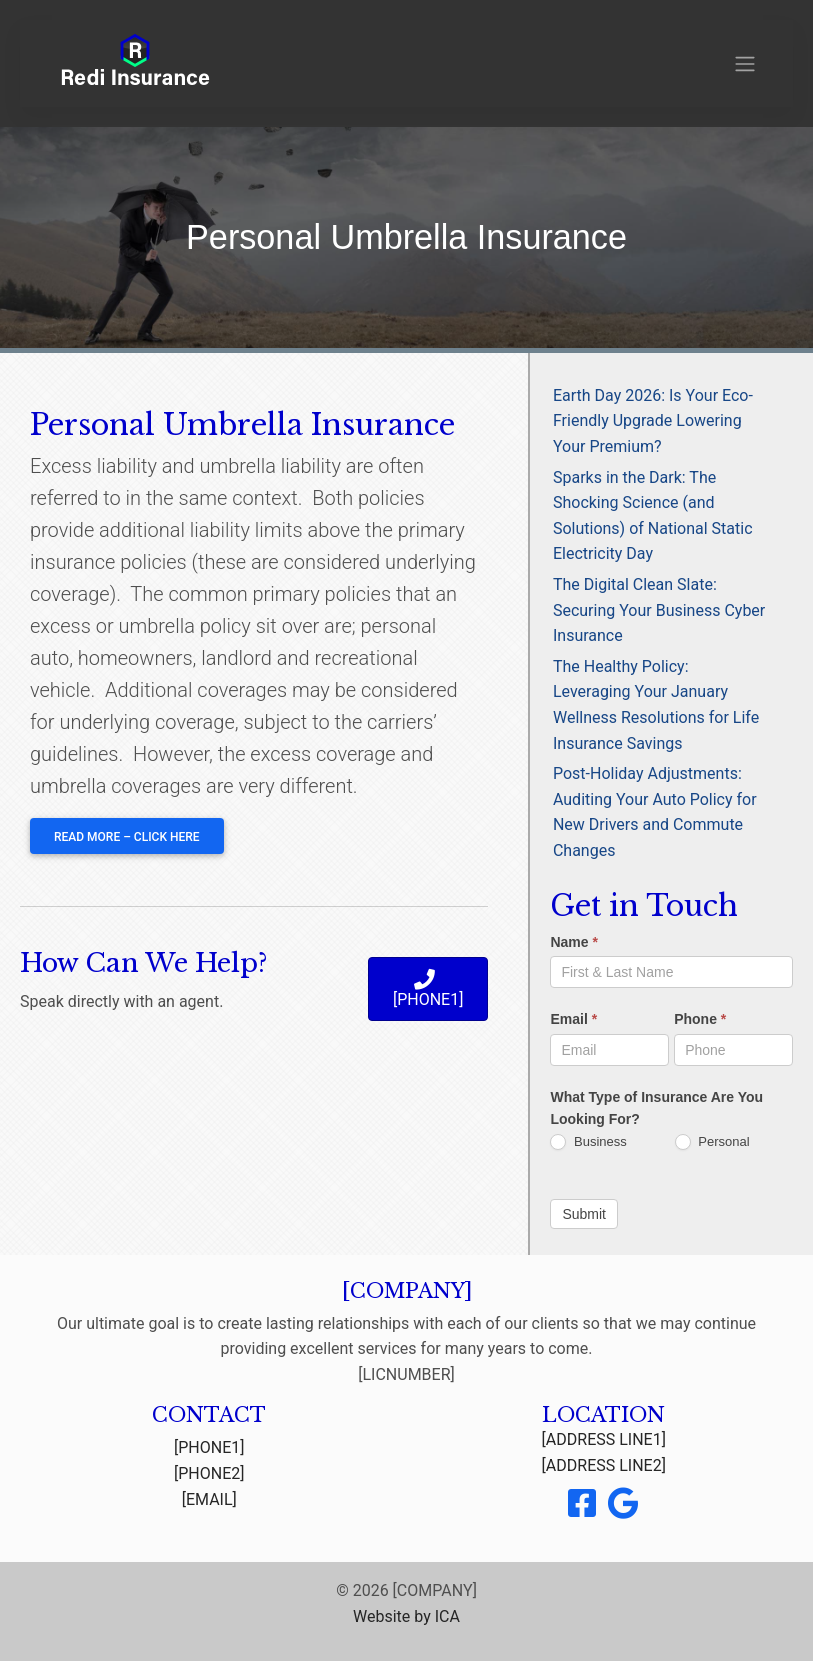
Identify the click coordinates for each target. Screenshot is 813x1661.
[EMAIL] (209, 1499)
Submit (584, 1214)
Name (573, 942)
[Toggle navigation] (745, 64)
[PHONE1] (209, 1447)
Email (573, 1019)
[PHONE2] (209, 1473)
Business (588, 1142)
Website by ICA (406, 1616)
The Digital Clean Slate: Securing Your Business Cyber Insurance (659, 610)
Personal (712, 1142)
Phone (700, 1019)
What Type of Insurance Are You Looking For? (656, 1108)
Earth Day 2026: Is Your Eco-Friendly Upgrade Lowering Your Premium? (653, 421)
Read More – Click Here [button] (127, 837)
